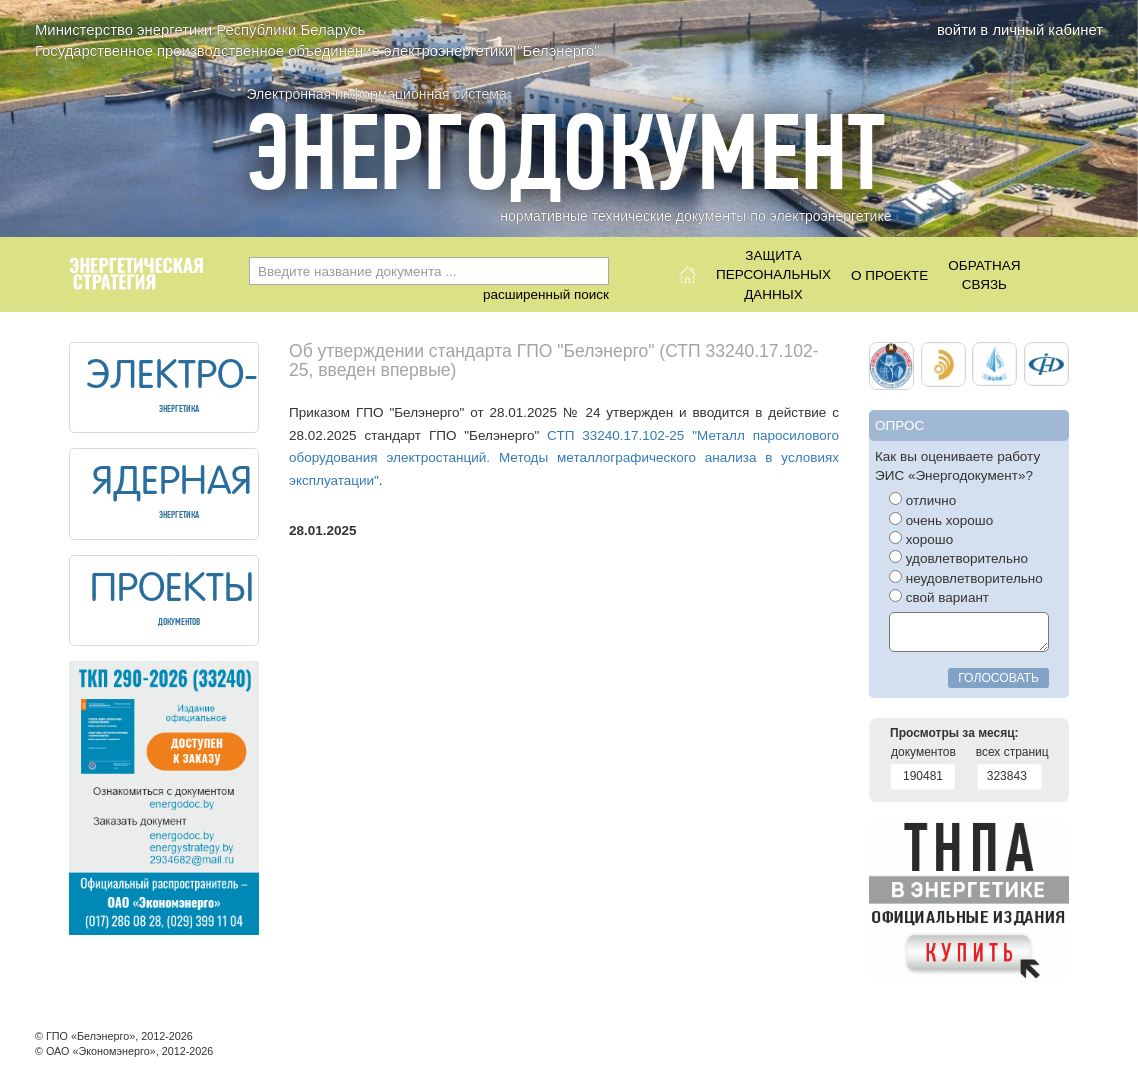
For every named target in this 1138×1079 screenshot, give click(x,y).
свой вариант (939, 597)
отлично (922, 500)
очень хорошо (941, 520)
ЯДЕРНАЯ (172, 484)
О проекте (889, 275)
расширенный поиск (546, 294)
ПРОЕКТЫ (172, 591)
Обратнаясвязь (984, 275)
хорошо (921, 539)
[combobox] (429, 271)
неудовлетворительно (966, 578)
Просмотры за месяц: (954, 733)
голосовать (998, 678)
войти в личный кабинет (1020, 30)
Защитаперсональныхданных (773, 270)
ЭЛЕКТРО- (172, 378)
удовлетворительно (958, 558)
